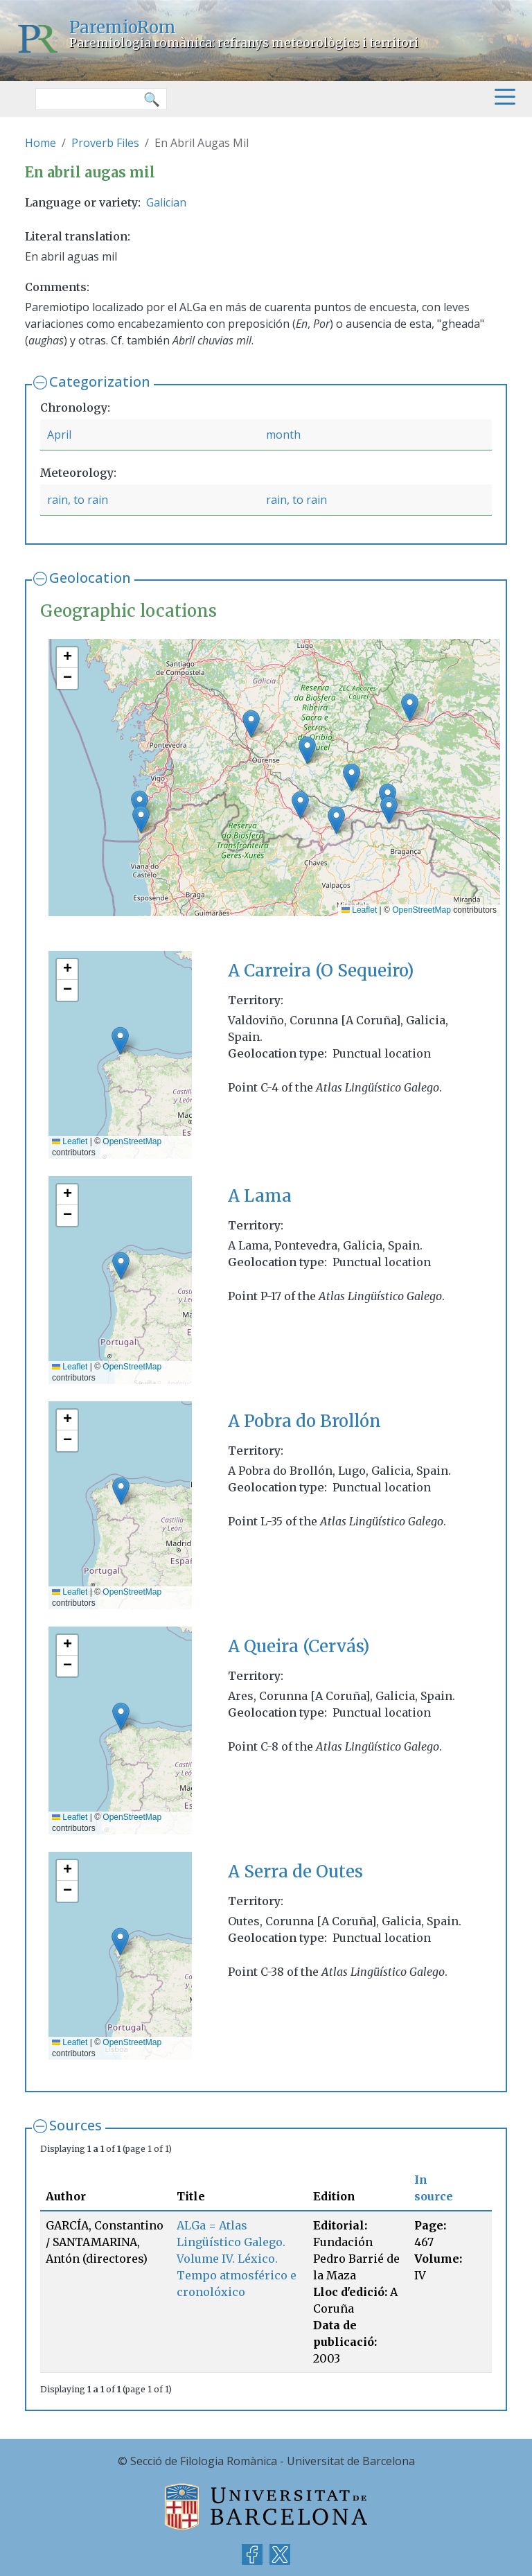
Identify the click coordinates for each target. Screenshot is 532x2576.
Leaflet (359, 910)
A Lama (260, 1196)
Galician (166, 202)
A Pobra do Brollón (304, 1421)
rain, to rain (77, 499)
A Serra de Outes (295, 1871)
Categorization (99, 381)
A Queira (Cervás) (298, 1646)
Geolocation (90, 577)
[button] (336, 820)
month (283, 434)
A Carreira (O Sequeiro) (321, 970)
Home (40, 142)
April (59, 434)
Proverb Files (105, 142)
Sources (75, 2125)
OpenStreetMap (421, 910)
